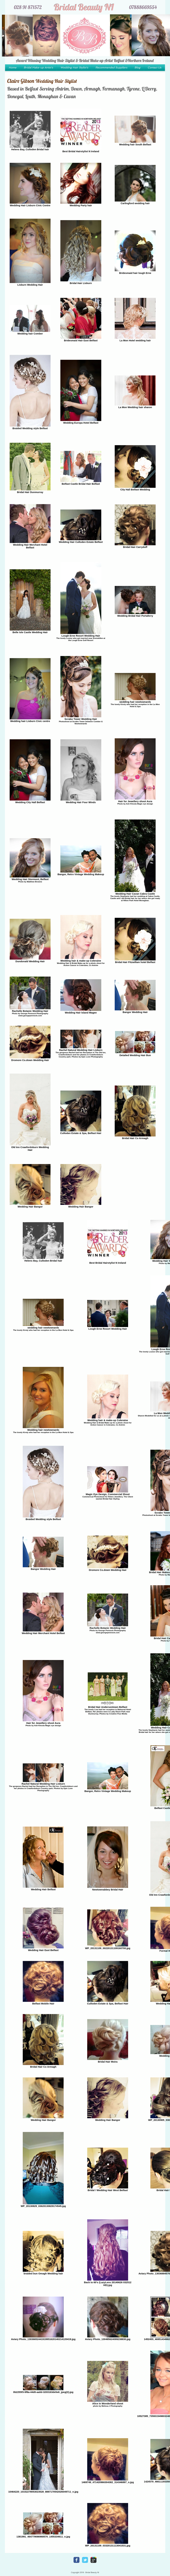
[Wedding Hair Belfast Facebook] (76, 2560)
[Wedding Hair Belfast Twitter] (85, 2560)
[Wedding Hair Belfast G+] (93, 2560)
